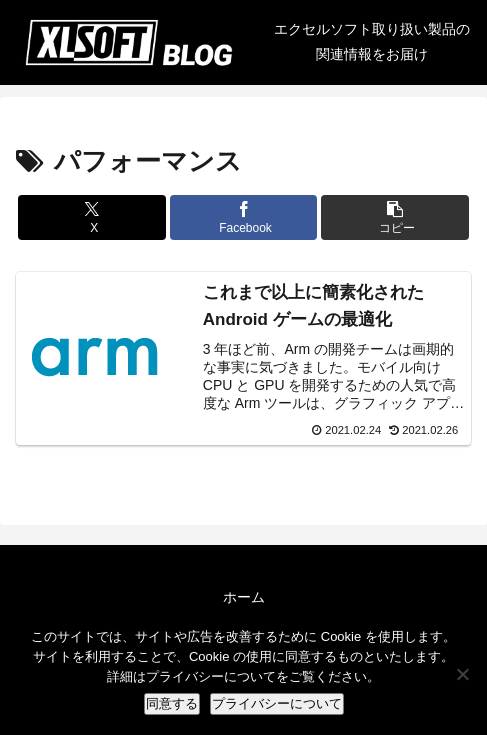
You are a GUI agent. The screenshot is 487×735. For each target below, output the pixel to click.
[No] (462, 674)
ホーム (244, 597)
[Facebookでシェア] (244, 217)
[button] (395, 217)
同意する (172, 703)
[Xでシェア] (92, 217)
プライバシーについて (277, 703)
